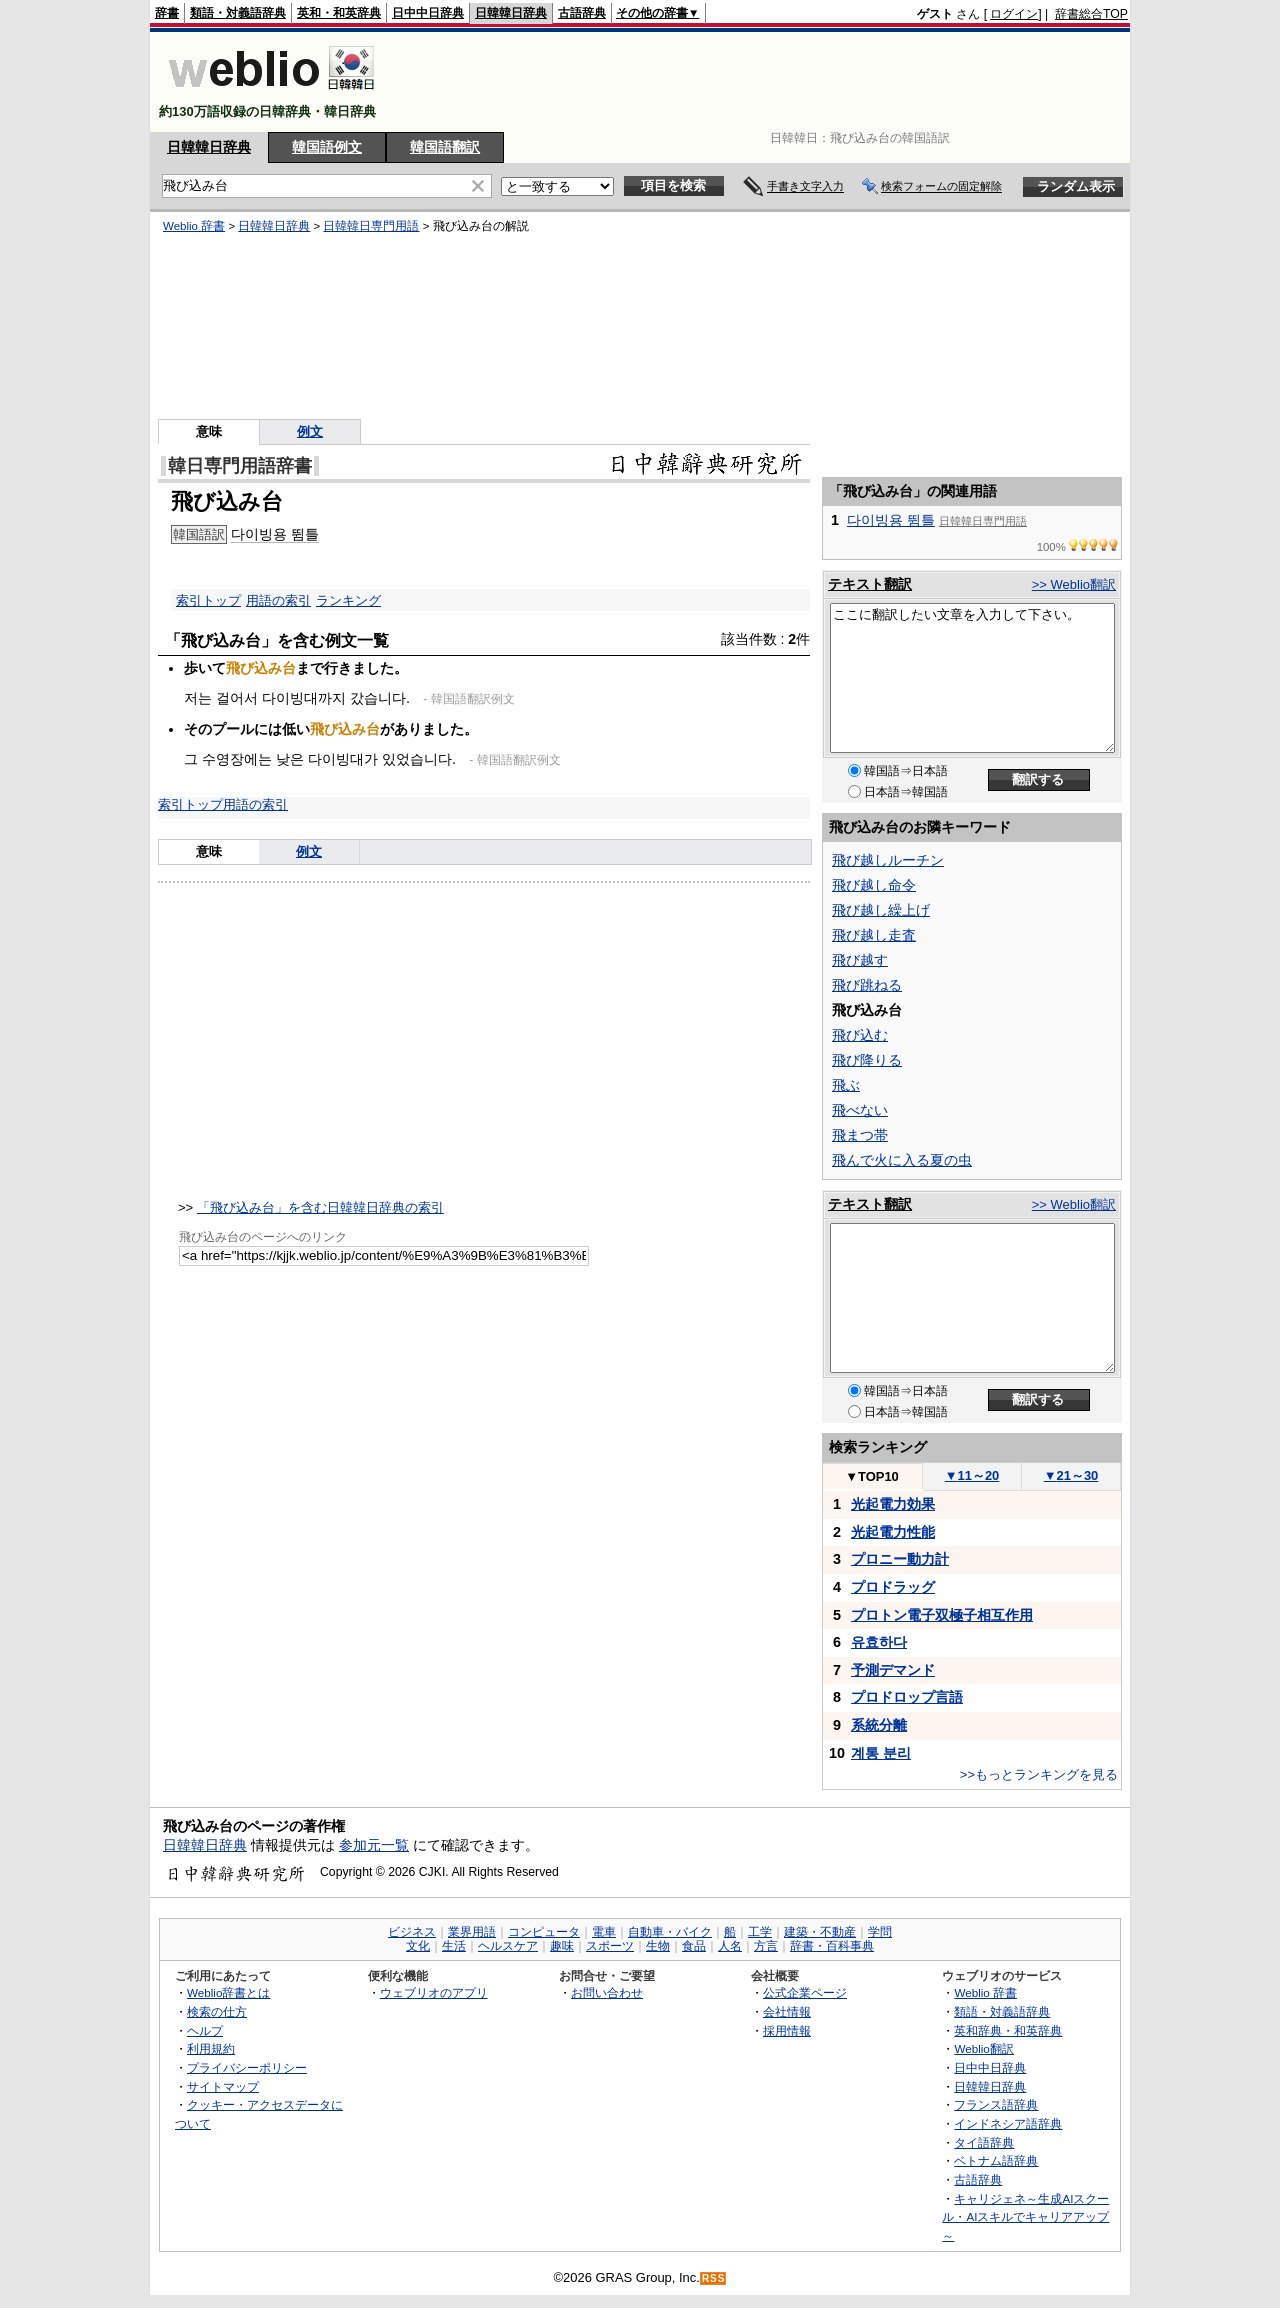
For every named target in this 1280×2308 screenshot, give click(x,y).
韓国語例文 (327, 147)
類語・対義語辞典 (238, 13)
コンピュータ (544, 1932)
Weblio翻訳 (983, 2048)
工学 (760, 1932)
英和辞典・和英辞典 (1008, 2030)
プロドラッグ (893, 1587)
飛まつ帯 (860, 1135)
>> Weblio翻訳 (1074, 584)
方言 (766, 1946)
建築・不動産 (820, 1932)
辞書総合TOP (1091, 14)
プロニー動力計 (900, 1559)
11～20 (972, 1475)
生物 (658, 1946)
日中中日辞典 (428, 13)
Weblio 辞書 (194, 226)
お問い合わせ (607, 1992)
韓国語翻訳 (445, 147)
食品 (694, 1946)
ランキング (348, 600)
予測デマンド (893, 1670)
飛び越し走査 (874, 935)
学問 (880, 1932)
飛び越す (860, 960)
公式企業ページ (805, 1992)
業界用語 (472, 1932)
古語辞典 (582, 13)
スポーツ (610, 1946)
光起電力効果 (893, 1504)
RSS (714, 2278)
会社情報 (787, 2011)
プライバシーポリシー (247, 2067)
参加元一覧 (374, 1845)
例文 (310, 431)
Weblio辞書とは (228, 1992)
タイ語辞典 (984, 2142)
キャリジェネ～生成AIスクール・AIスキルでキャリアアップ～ (1025, 2217)
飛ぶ (846, 1085)
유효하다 (879, 1642)
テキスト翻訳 (870, 584)
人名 (730, 1946)
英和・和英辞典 (339, 13)
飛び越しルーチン (888, 860)
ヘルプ (205, 2030)
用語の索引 (278, 600)
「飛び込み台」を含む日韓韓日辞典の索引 (320, 1207)
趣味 (562, 1946)
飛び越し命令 (874, 885)
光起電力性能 (893, 1532)
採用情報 (787, 2030)
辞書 (167, 13)
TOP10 (872, 1476)
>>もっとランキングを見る (1039, 1774)
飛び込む (860, 1035)
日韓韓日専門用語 (371, 226)
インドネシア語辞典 (1008, 2123)
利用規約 (211, 2048)
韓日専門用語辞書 (240, 466)
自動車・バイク (670, 1932)
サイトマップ (223, 2086)
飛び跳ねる (867, 985)
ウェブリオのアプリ (434, 1992)
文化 (418, 1946)
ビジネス (412, 1932)
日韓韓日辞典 (511, 13)
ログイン (1014, 14)
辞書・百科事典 (832, 1946)
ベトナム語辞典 (996, 2160)
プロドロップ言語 (907, 1697)
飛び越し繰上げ (881, 910)
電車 (604, 1932)
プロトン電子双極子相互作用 (942, 1615)
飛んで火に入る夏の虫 (902, 1160)
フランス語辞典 (996, 2104)
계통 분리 (881, 1753)
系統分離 (879, 1725)
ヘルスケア (508, 1946)
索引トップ (208, 600)
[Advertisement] (764, 82)
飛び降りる (867, 1060)
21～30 (1071, 1475)
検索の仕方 (217, 2011)
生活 (454, 1946)
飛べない (860, 1110)
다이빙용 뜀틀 (275, 534)
